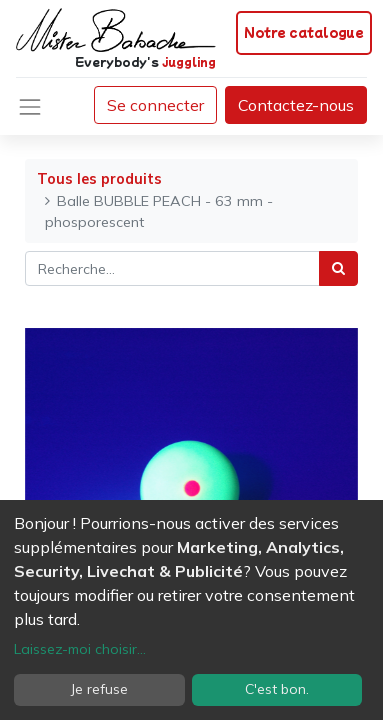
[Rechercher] (338, 268)
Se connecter (155, 105)
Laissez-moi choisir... (80, 649)
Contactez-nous (296, 105)
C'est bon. (277, 689)
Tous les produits (99, 179)
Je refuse (99, 689)
